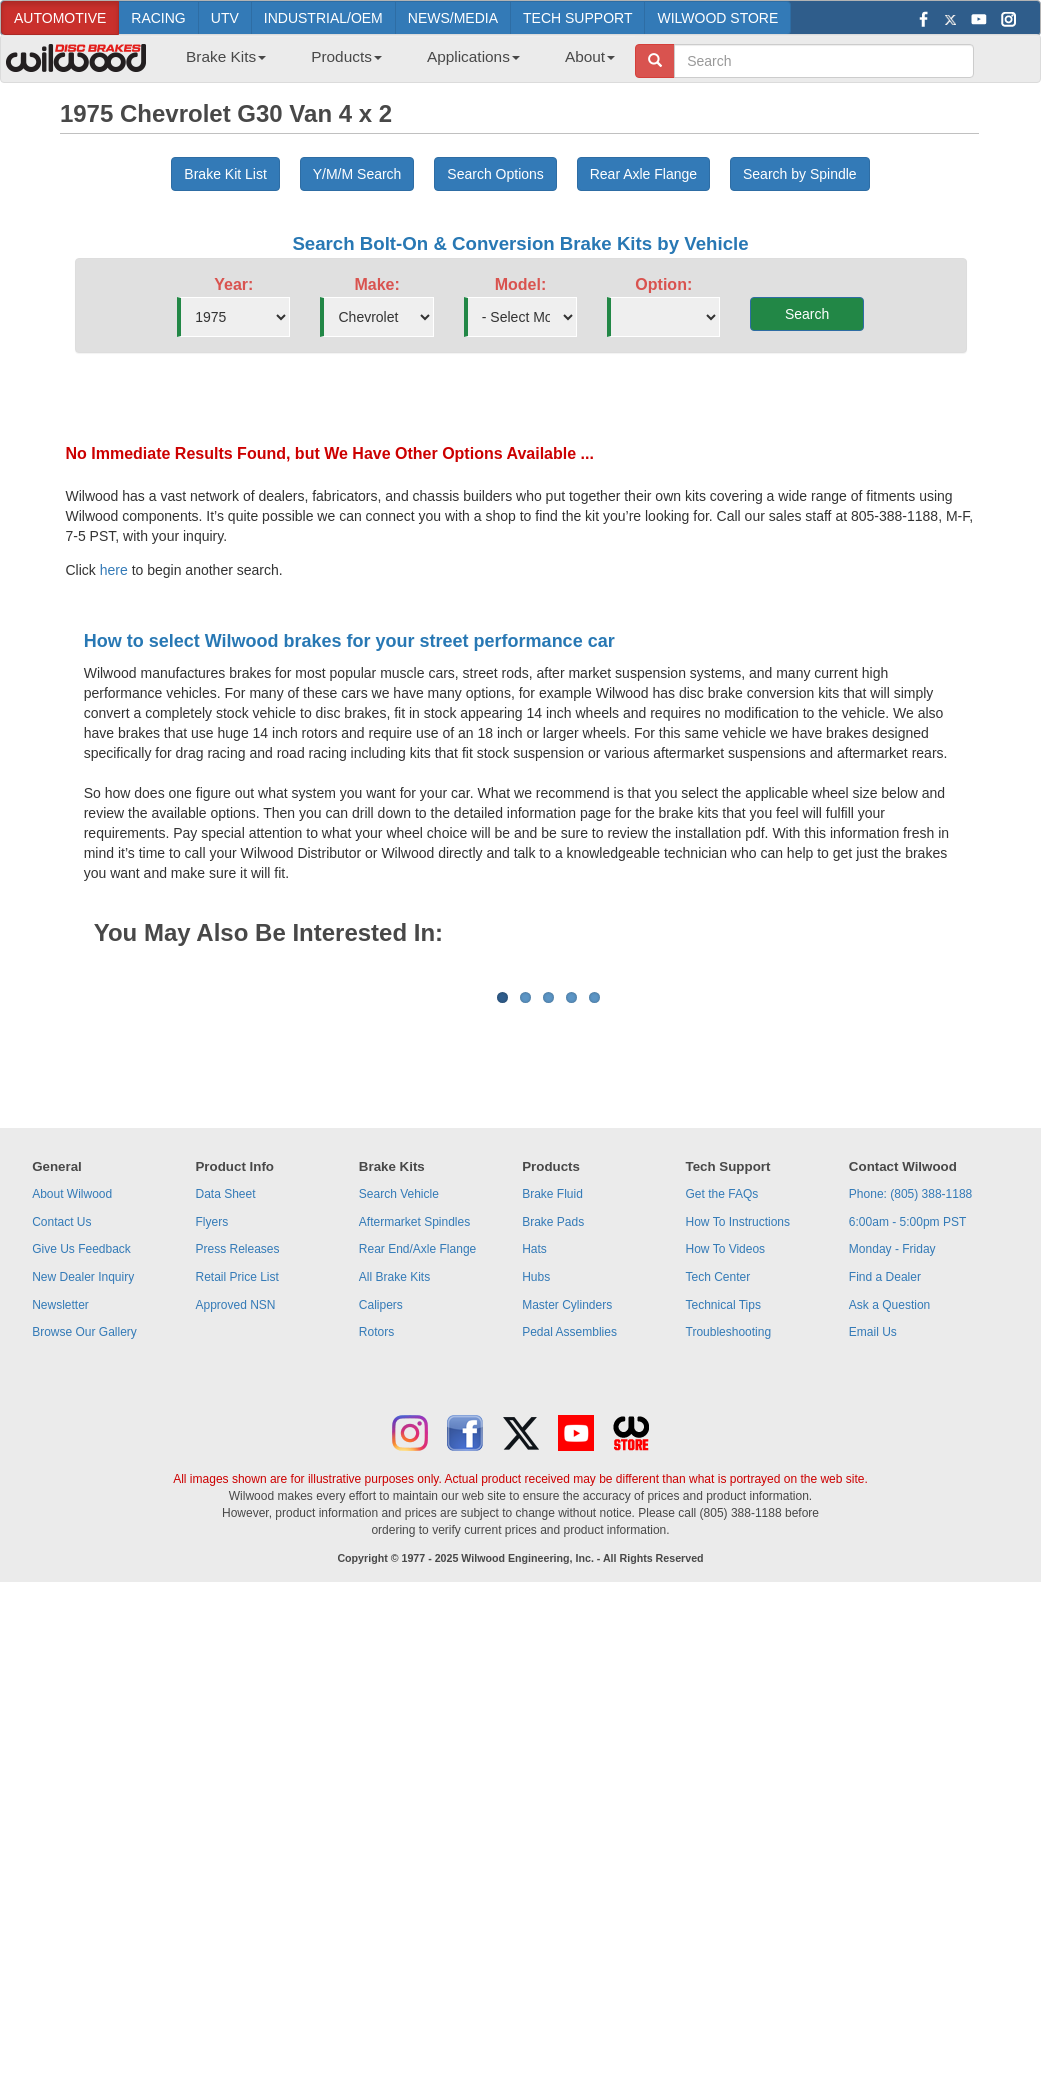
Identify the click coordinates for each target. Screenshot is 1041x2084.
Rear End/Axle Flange (417, 1497)
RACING (158, 18)
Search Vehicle (399, 1442)
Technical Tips (723, 1553)
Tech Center (718, 1525)
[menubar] (393, 63)
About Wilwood (72, 1442)
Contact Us (61, 1470)
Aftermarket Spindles (414, 1470)
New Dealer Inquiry (83, 1525)
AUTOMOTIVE (60, 18)
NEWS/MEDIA (453, 18)
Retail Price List (236, 1525)
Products (346, 56)
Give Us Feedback (81, 1497)
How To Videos (726, 1497)
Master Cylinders (567, 1553)
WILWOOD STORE (717, 18)
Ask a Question (889, 1553)
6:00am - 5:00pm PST (907, 1470)
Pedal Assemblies (569, 1580)
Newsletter (60, 1553)
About (590, 56)
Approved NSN (235, 1553)
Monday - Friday (892, 1497)
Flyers (211, 1470)
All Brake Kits (394, 1525)
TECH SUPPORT (577, 18)
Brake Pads (553, 1470)
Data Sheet (225, 1442)
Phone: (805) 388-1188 (910, 1442)
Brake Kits (226, 56)
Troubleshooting (729, 1580)
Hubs (536, 1525)
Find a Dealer (885, 1525)
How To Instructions (738, 1470)
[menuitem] (218, 63)
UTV (225, 18)
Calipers (381, 1553)
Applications (473, 56)
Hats (534, 1497)
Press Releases (237, 1497)
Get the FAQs (722, 1442)
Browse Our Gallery (84, 1580)
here (114, 570)
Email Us (873, 1580)
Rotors (376, 1580)
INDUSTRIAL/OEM (323, 18)
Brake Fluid (552, 1442)
